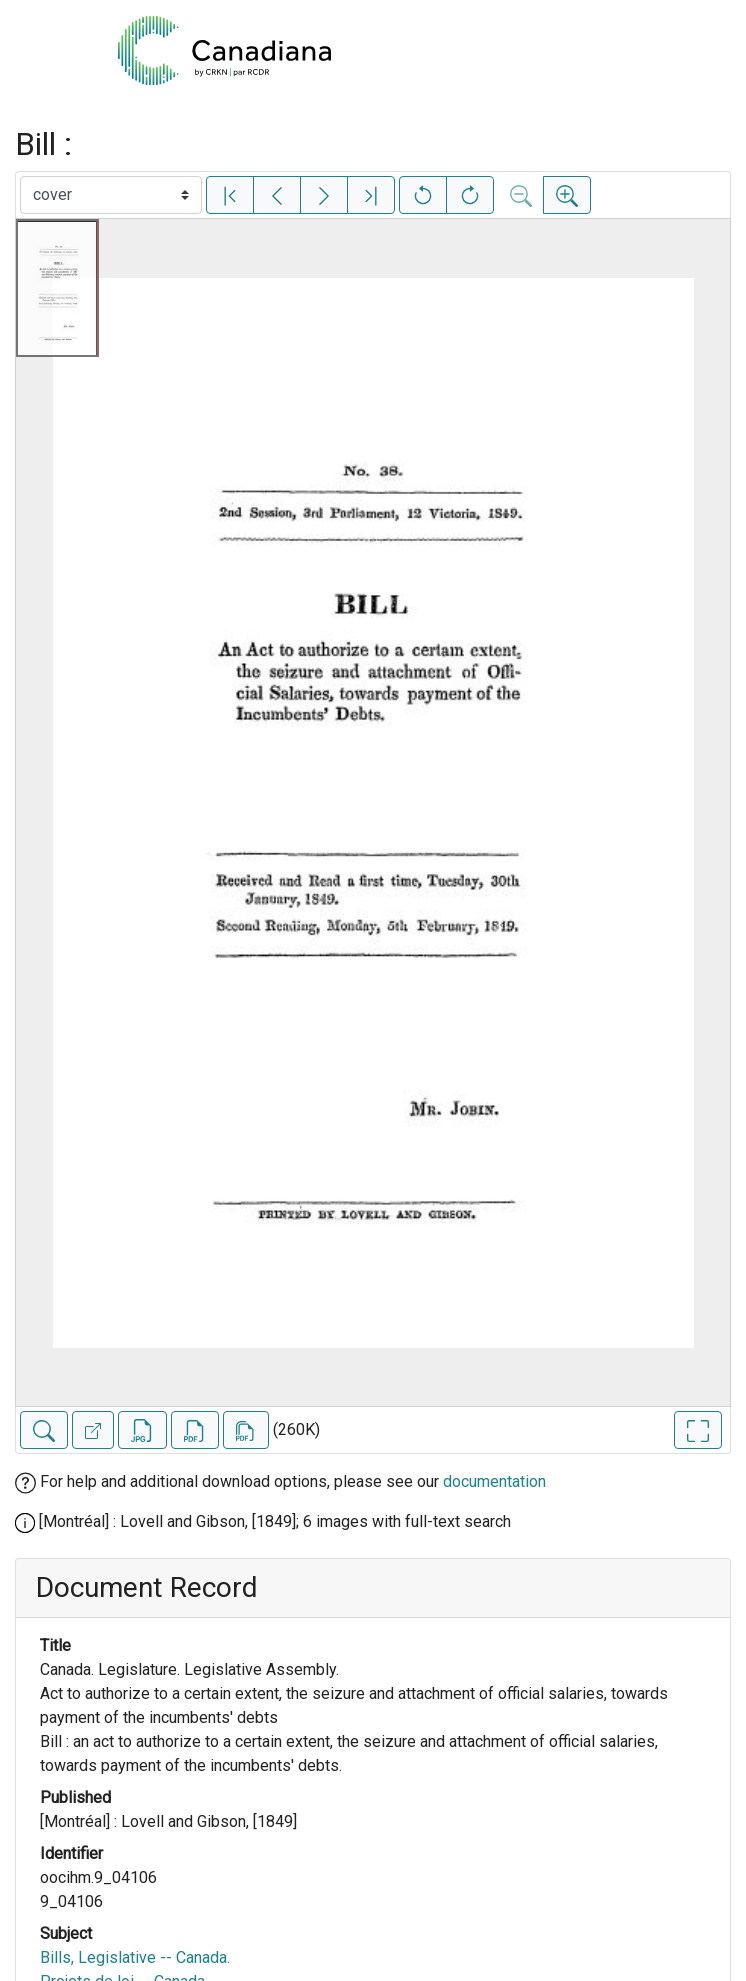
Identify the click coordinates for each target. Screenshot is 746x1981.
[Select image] (111, 195)
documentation (494, 1481)
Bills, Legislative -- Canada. (135, 1957)
